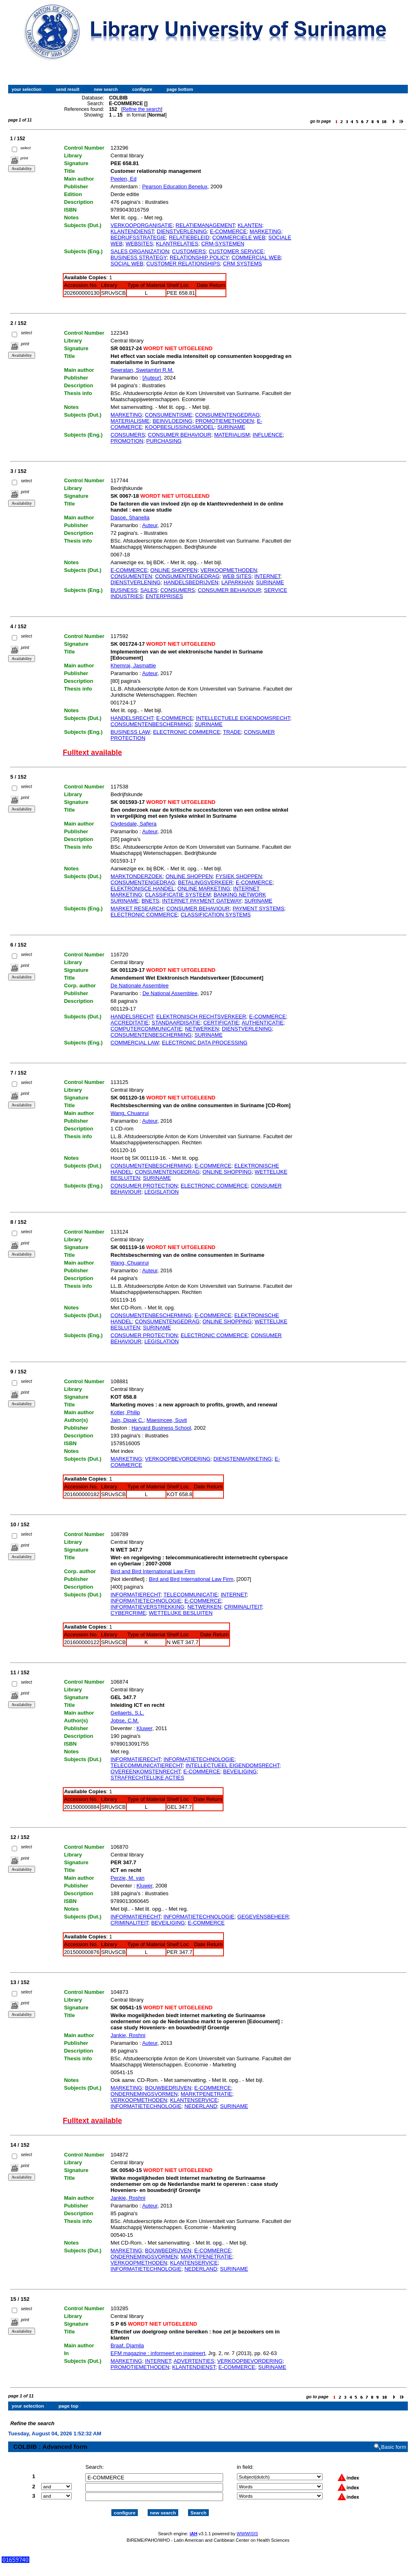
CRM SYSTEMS (242, 263)
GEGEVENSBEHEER (263, 1917)
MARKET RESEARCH (137, 908)
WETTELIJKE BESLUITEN (180, 1613)
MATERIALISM (232, 435)
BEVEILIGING (240, 1771)
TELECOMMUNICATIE (191, 1595)
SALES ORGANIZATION (140, 251)
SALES (148, 590)
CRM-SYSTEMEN (222, 244)
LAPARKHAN (237, 582)
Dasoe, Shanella (130, 517)
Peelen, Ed (124, 179)
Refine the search (142, 109)
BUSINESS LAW (130, 732)
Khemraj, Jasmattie (133, 665)
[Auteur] (151, 378)
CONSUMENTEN (131, 576)
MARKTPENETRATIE (206, 2094)
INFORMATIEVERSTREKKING (147, 1607)
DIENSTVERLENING (182, 231)
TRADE (232, 732)
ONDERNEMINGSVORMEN (144, 2094)
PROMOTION (127, 441)
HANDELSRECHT (132, 718)
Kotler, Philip (125, 1412)
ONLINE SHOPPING (227, 1172)
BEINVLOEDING (173, 421)
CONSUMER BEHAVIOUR (179, 435)
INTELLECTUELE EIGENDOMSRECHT (243, 718)
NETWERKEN (202, 1029)
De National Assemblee (169, 993)
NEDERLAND (200, 2106)
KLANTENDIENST (132, 231)
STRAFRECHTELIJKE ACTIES (147, 1778)
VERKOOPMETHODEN (228, 570)
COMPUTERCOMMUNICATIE (146, 1029)
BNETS (150, 901)
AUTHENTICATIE (262, 1023)
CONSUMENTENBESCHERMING (151, 724)
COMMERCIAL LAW (135, 1043)
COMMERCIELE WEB (239, 237)
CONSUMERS (128, 435)
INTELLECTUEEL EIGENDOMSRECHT (232, 1765)
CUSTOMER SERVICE (236, 251)
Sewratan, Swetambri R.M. (142, 370)
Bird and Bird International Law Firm (153, 1571)
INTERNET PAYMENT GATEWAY (201, 901)
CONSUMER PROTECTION (144, 1186)
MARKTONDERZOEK (137, 876)
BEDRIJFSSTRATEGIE (138, 237)
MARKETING (265, 231)
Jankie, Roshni (128, 2035)
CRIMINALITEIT (243, 1607)
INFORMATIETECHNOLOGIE (146, 1601)
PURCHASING (163, 441)
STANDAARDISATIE (176, 1023)
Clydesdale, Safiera (134, 824)
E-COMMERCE (228, 231)
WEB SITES (237, 576)
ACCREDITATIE (129, 1023)
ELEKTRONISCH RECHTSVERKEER (201, 1016)
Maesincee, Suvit (166, 1420)
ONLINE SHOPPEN (174, 570)
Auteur (149, 525)
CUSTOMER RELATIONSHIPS (183, 263)
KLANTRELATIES (177, 244)
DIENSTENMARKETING (242, 1459)
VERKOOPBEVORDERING (177, 1459)
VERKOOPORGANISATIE (142, 225)
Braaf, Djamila (127, 2345)
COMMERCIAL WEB (256, 257)
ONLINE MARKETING (203, 888)
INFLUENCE (268, 435)
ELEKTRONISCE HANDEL (143, 888)
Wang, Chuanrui (129, 1113)
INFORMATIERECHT (136, 1595)
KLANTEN (250, 225)
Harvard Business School (161, 1428)
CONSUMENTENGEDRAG (227, 415)
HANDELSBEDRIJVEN (191, 582)
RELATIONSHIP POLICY (199, 257)
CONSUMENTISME (169, 415)
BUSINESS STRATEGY (139, 257)
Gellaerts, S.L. (127, 1713)
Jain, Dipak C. (127, 1420)
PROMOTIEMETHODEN (224, 421)
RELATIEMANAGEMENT (205, 225)
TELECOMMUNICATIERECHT (147, 1765)
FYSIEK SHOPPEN (239, 876)
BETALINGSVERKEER (205, 882)
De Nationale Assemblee (139, 985)
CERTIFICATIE (221, 1023)
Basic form (393, 2440)
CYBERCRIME (128, 1613)
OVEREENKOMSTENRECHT (145, 1771)
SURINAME (231, 427)
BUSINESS (124, 590)
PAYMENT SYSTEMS (258, 908)
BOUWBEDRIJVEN (168, 2088)
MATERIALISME (130, 421)
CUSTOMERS (189, 251)
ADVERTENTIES (194, 2361)
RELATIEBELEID (189, 237)
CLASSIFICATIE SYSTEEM (178, 895)
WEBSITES (139, 244)
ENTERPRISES (164, 596)
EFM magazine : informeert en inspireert (158, 2353)
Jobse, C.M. (125, 1720)
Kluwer (145, 1728)
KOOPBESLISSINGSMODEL (180, 427)
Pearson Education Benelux (174, 186)
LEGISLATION (161, 1192)
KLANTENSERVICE (194, 2100)
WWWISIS (247, 2526)
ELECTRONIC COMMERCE (186, 732)
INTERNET (267, 576)
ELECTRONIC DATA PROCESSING (205, 1043)
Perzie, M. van (127, 1878)
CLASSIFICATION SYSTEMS (216, 915)
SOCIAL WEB (127, 263)
